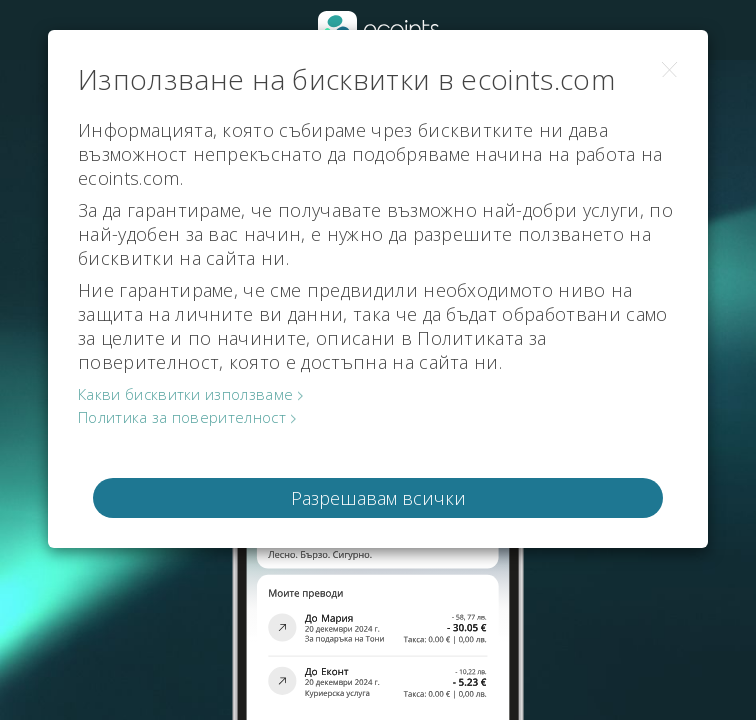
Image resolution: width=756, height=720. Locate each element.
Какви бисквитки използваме (185, 394)
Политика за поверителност (182, 417)
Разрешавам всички (378, 498)
